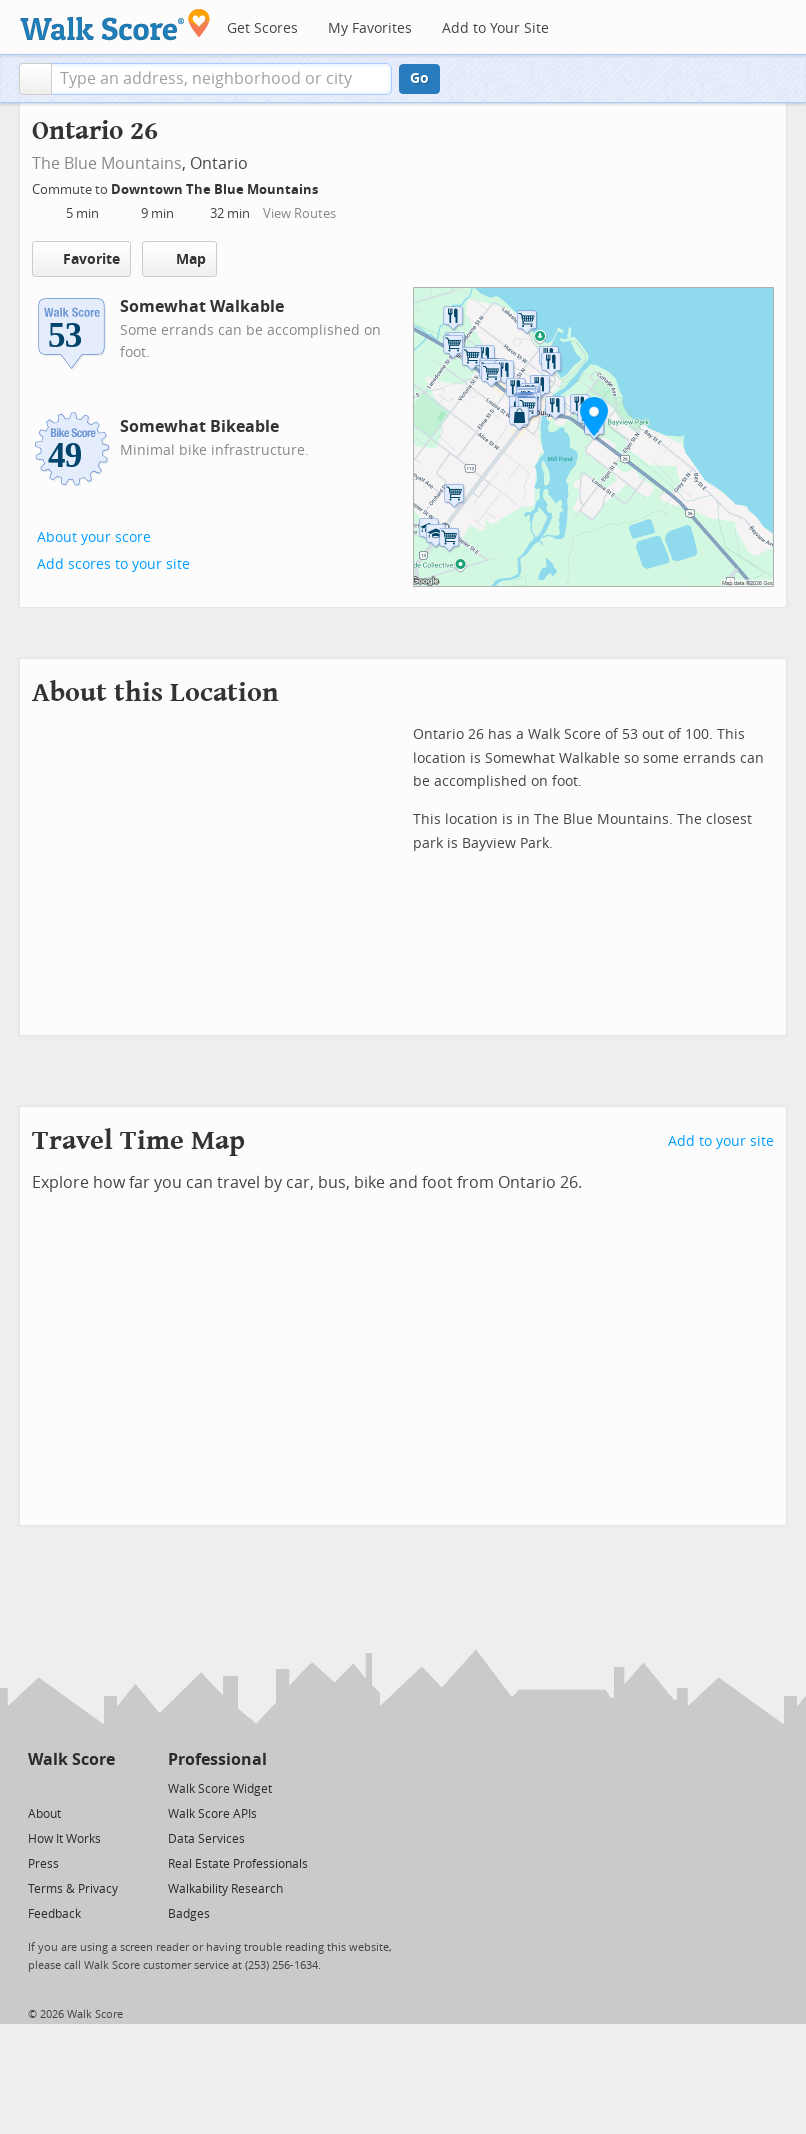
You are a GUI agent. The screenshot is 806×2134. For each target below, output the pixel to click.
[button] (35, 79)
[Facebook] (70, 1787)
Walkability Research (225, 1889)
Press (43, 1864)
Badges (189, 1914)
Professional (217, 1759)
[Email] (101, 1787)
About (44, 1814)
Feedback (54, 1914)
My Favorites (370, 28)
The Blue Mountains (107, 163)
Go (419, 78)
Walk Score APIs (212, 1814)
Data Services (206, 1839)
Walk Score (71, 1759)
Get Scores (262, 28)
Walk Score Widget (220, 1789)
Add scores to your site (113, 564)
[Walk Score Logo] (115, 24)
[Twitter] (39, 1787)
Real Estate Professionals (238, 1864)
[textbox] (221, 79)
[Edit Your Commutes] (331, 186)
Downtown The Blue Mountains (216, 189)
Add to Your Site (495, 28)
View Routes (299, 213)
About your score (94, 537)
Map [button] (179, 259)
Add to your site (721, 1141)
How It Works (64, 1839)
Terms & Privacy (73, 1889)
